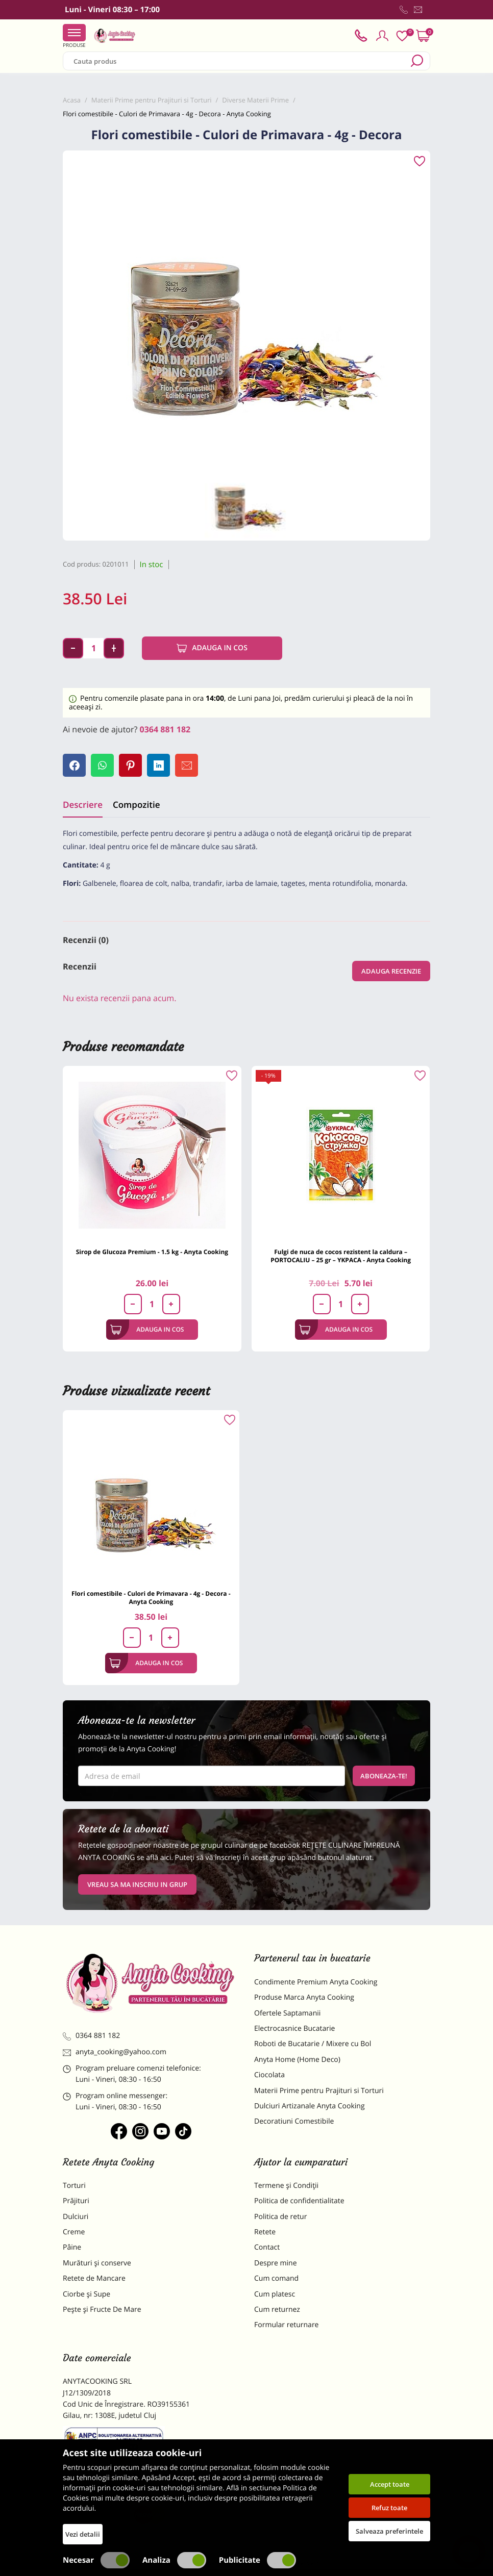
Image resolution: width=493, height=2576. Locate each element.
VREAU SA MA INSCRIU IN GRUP (137, 1884)
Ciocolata (269, 2075)
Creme (74, 2232)
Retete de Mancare (94, 2278)
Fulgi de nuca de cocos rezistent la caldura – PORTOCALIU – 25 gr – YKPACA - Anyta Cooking (340, 1255)
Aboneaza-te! (383, 1775)
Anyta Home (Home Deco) (297, 2059)
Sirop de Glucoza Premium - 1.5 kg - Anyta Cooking (152, 1251)
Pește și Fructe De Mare (102, 2309)
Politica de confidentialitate (299, 2201)
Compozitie (136, 804)
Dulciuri (75, 2217)
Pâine (72, 2247)
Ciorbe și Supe (86, 2294)
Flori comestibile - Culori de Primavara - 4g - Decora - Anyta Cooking (151, 1597)
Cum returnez (277, 2309)
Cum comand (276, 2278)
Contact (267, 2247)
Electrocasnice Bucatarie (294, 2028)
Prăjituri (76, 2201)
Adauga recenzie (391, 971)
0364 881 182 (165, 729)
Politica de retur (280, 2217)
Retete (265, 2232)
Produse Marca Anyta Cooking (304, 1997)
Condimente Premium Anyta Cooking (316, 1982)
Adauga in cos (212, 648)
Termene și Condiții (286, 2185)
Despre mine (275, 2263)
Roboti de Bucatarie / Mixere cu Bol (312, 2044)
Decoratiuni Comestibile (294, 2121)
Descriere (83, 804)
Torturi (74, 2185)
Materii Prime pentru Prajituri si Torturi (319, 2091)
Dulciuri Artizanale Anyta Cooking (309, 2106)
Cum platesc (274, 2294)
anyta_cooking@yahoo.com (114, 2052)
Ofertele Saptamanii (287, 2013)
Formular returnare (286, 2325)
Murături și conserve (97, 2263)
